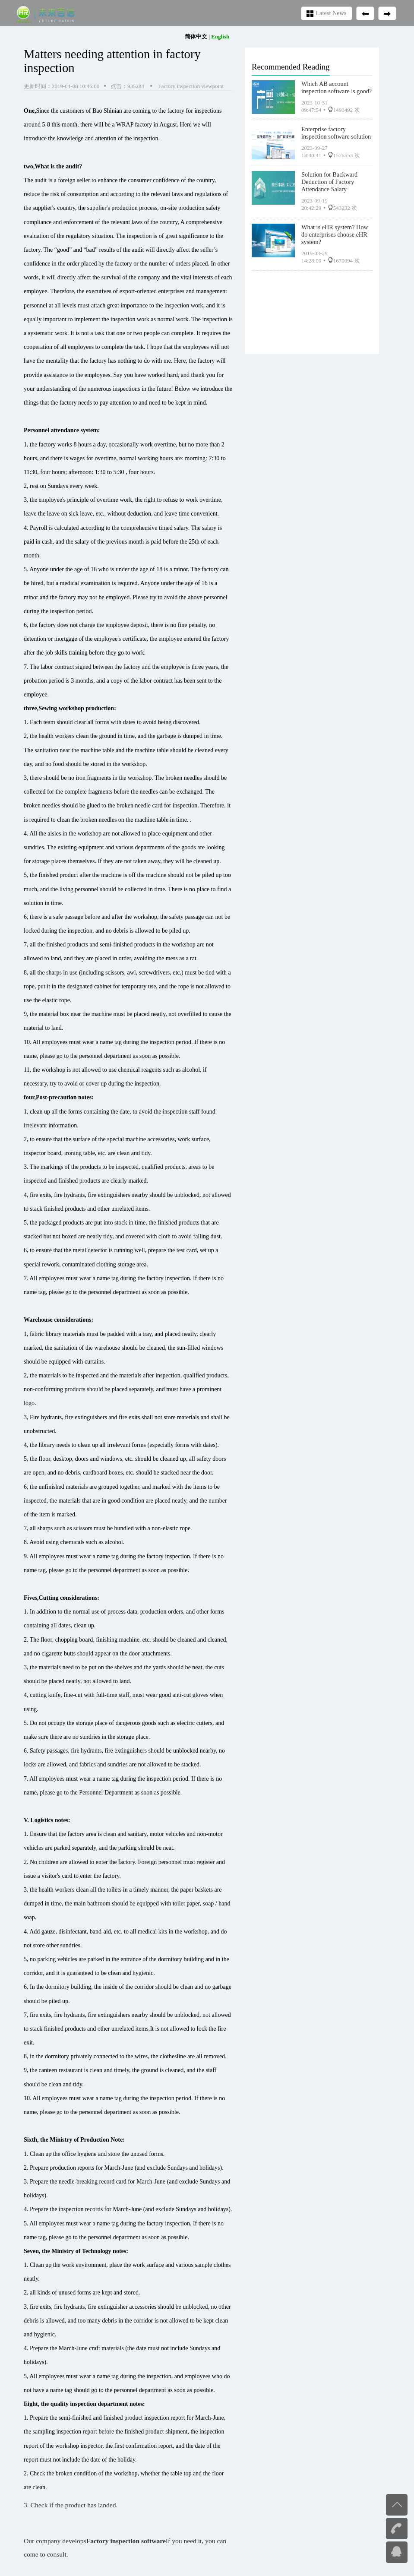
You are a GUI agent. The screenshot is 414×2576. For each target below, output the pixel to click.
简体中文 (196, 36)
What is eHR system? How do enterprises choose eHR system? (334, 234)
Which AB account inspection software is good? (336, 87)
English (220, 36)
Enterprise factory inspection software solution (336, 133)
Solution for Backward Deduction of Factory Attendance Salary (329, 182)
